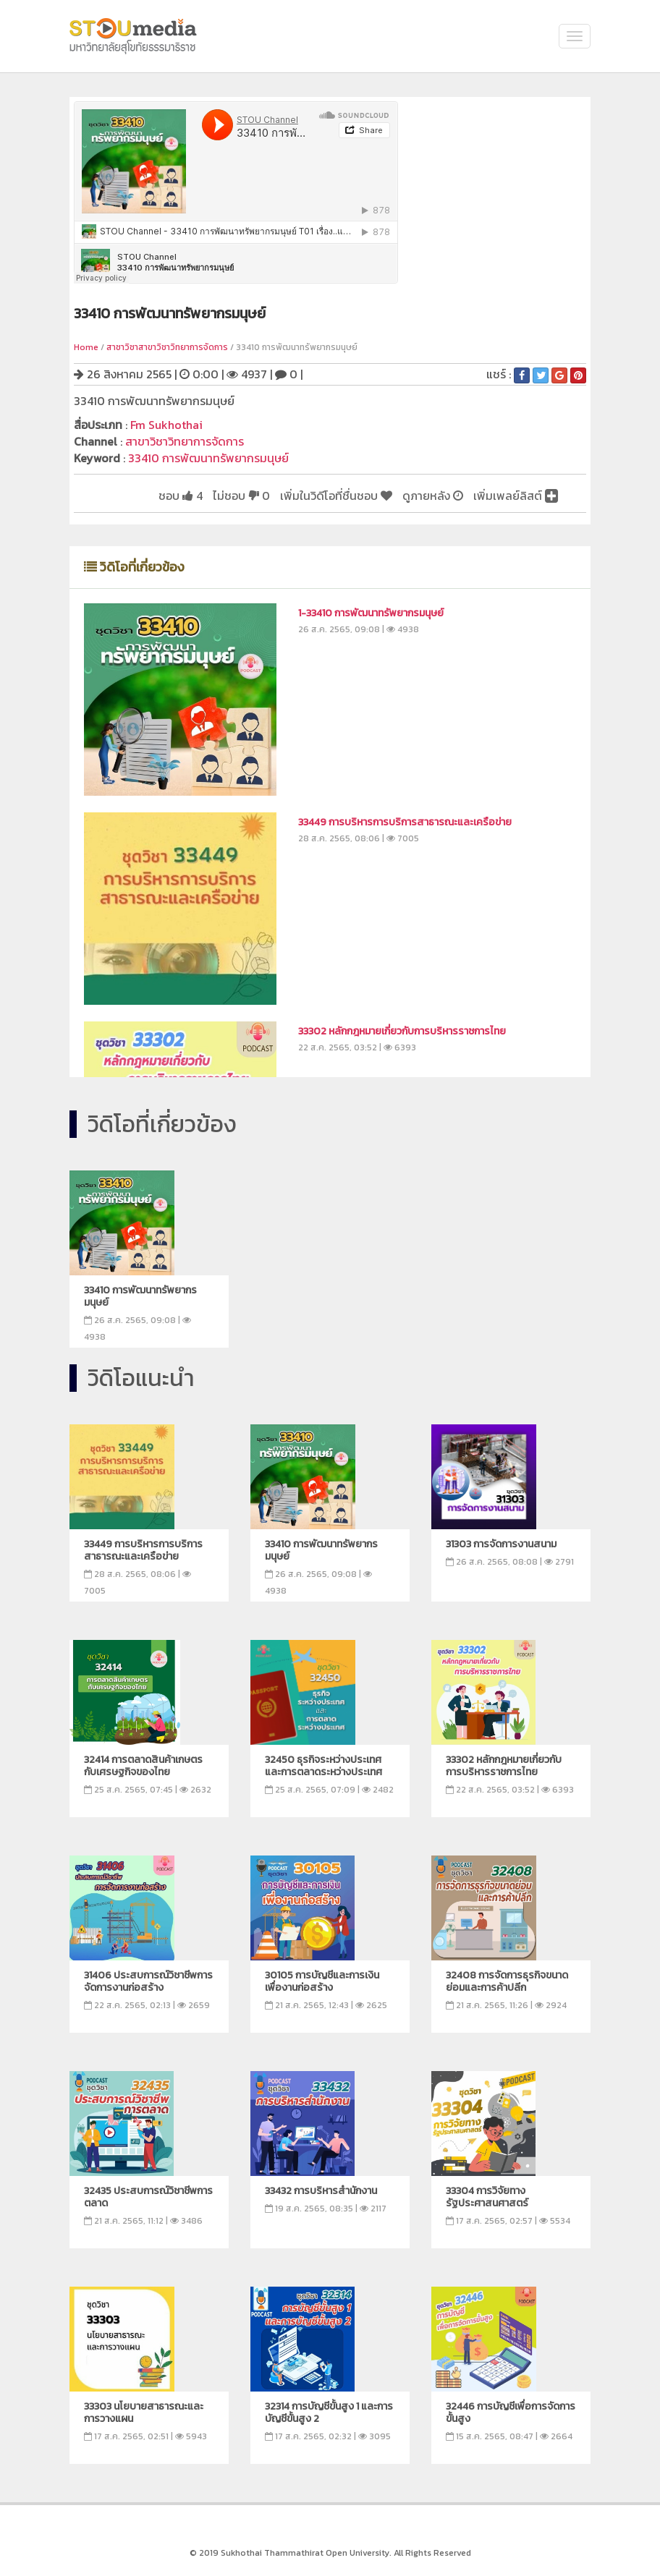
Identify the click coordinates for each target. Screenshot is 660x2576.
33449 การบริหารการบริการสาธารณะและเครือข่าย (405, 822)
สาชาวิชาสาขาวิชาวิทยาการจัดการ (167, 347)
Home (86, 347)
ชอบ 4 (180, 495)
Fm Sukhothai (166, 424)
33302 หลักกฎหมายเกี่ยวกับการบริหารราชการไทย (402, 1031)
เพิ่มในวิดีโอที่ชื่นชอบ (336, 495)
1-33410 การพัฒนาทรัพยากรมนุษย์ (371, 613)
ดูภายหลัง (432, 495)
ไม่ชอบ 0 (241, 495)
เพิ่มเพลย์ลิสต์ (515, 495)
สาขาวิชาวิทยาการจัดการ (184, 441)
